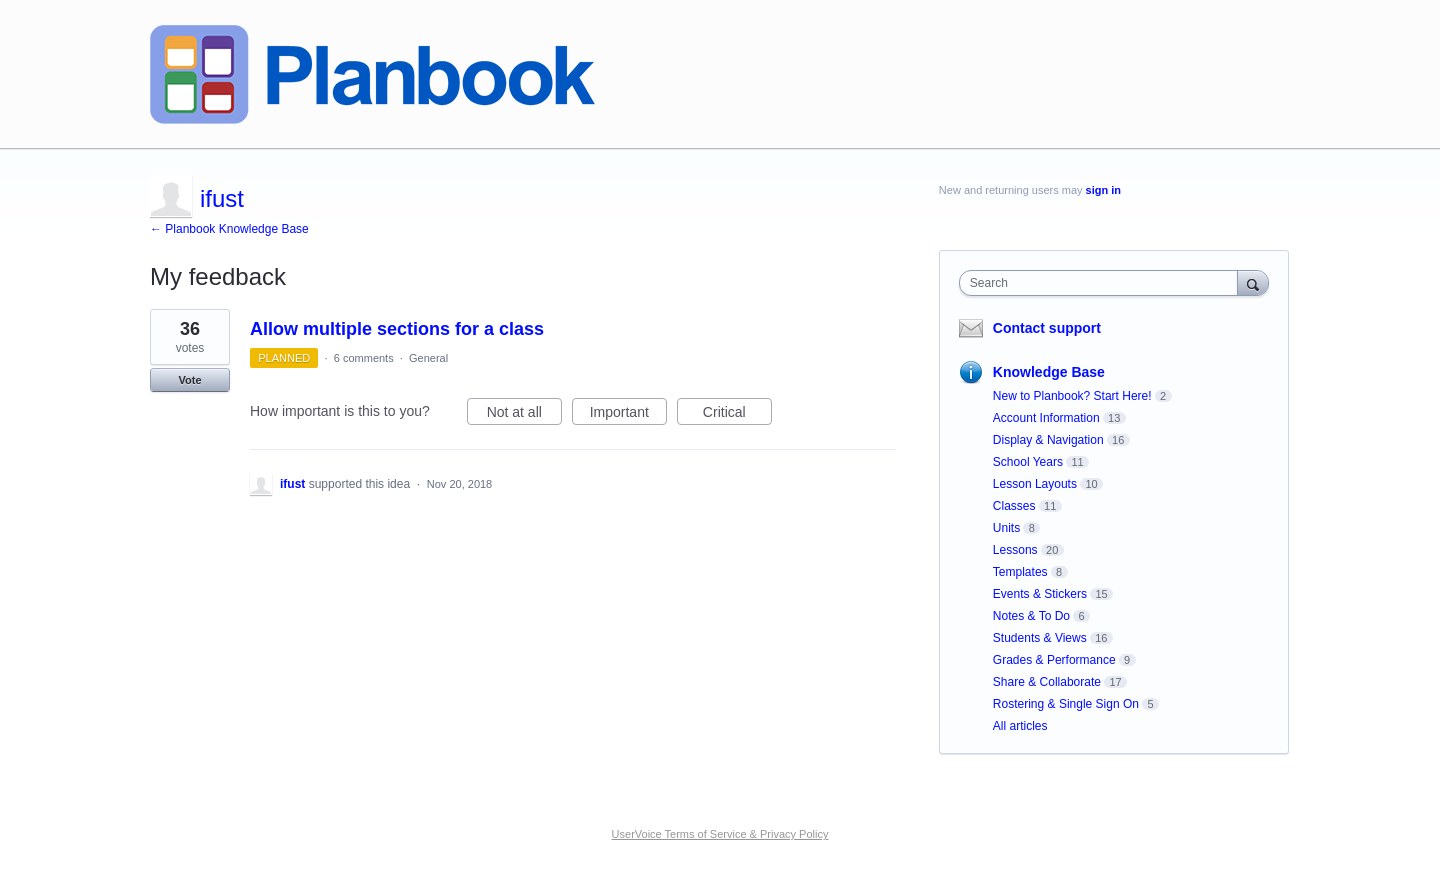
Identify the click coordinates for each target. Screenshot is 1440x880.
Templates (1020, 572)
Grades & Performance (1054, 660)
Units (1006, 528)
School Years (1028, 462)
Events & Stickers (1040, 594)
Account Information (1046, 418)
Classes (1014, 506)
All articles (1020, 726)
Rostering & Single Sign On (1066, 704)
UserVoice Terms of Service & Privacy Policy (720, 834)
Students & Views (1040, 638)
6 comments (364, 358)
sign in (1103, 190)
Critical (737, 415)
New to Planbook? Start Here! (1072, 396)
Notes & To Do (1031, 616)
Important (628, 415)
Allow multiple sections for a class (397, 329)
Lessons (1015, 550)
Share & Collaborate (1047, 682)
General (428, 358)
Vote (189, 380)
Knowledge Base (1049, 372)
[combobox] (1103, 283)
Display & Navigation (1048, 440)
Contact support (1047, 328)
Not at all (524, 415)
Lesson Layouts (1035, 484)
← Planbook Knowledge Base (229, 229)
